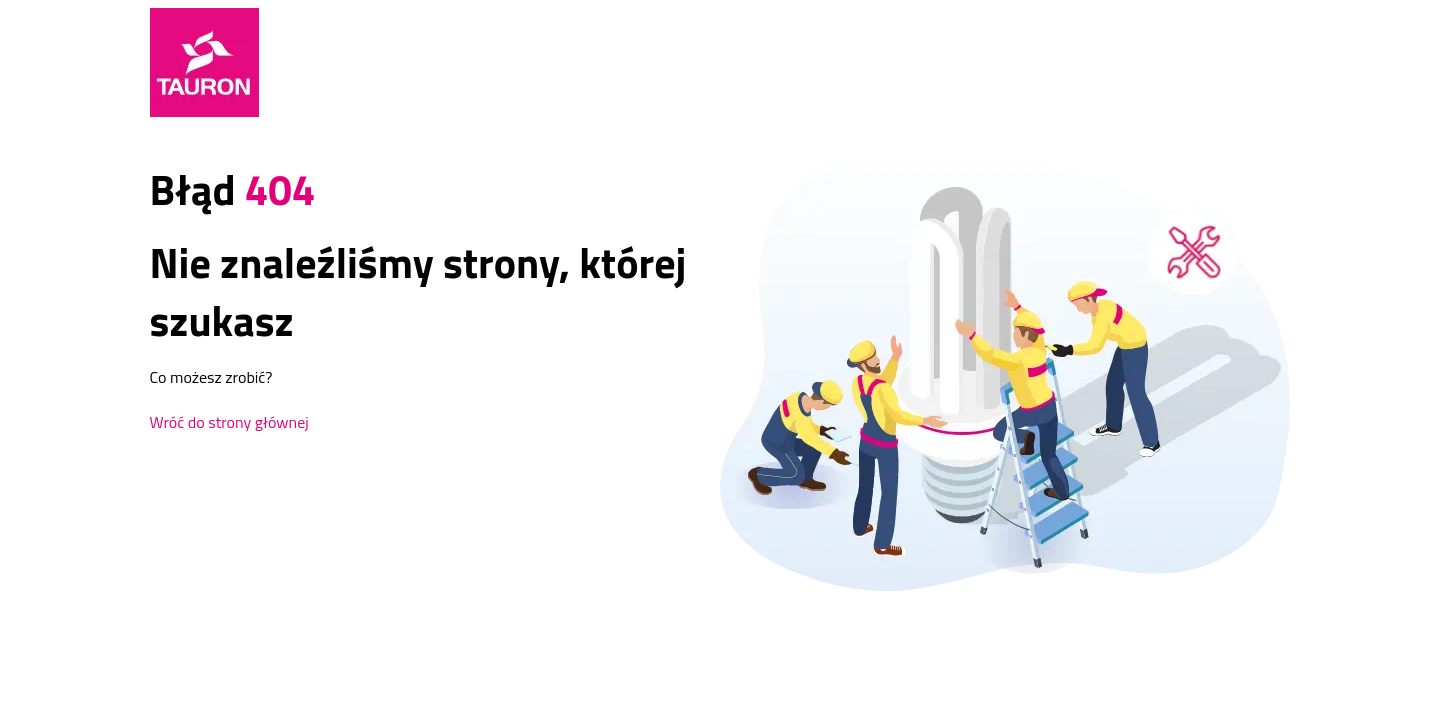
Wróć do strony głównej (229, 422)
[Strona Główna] (204, 62)
